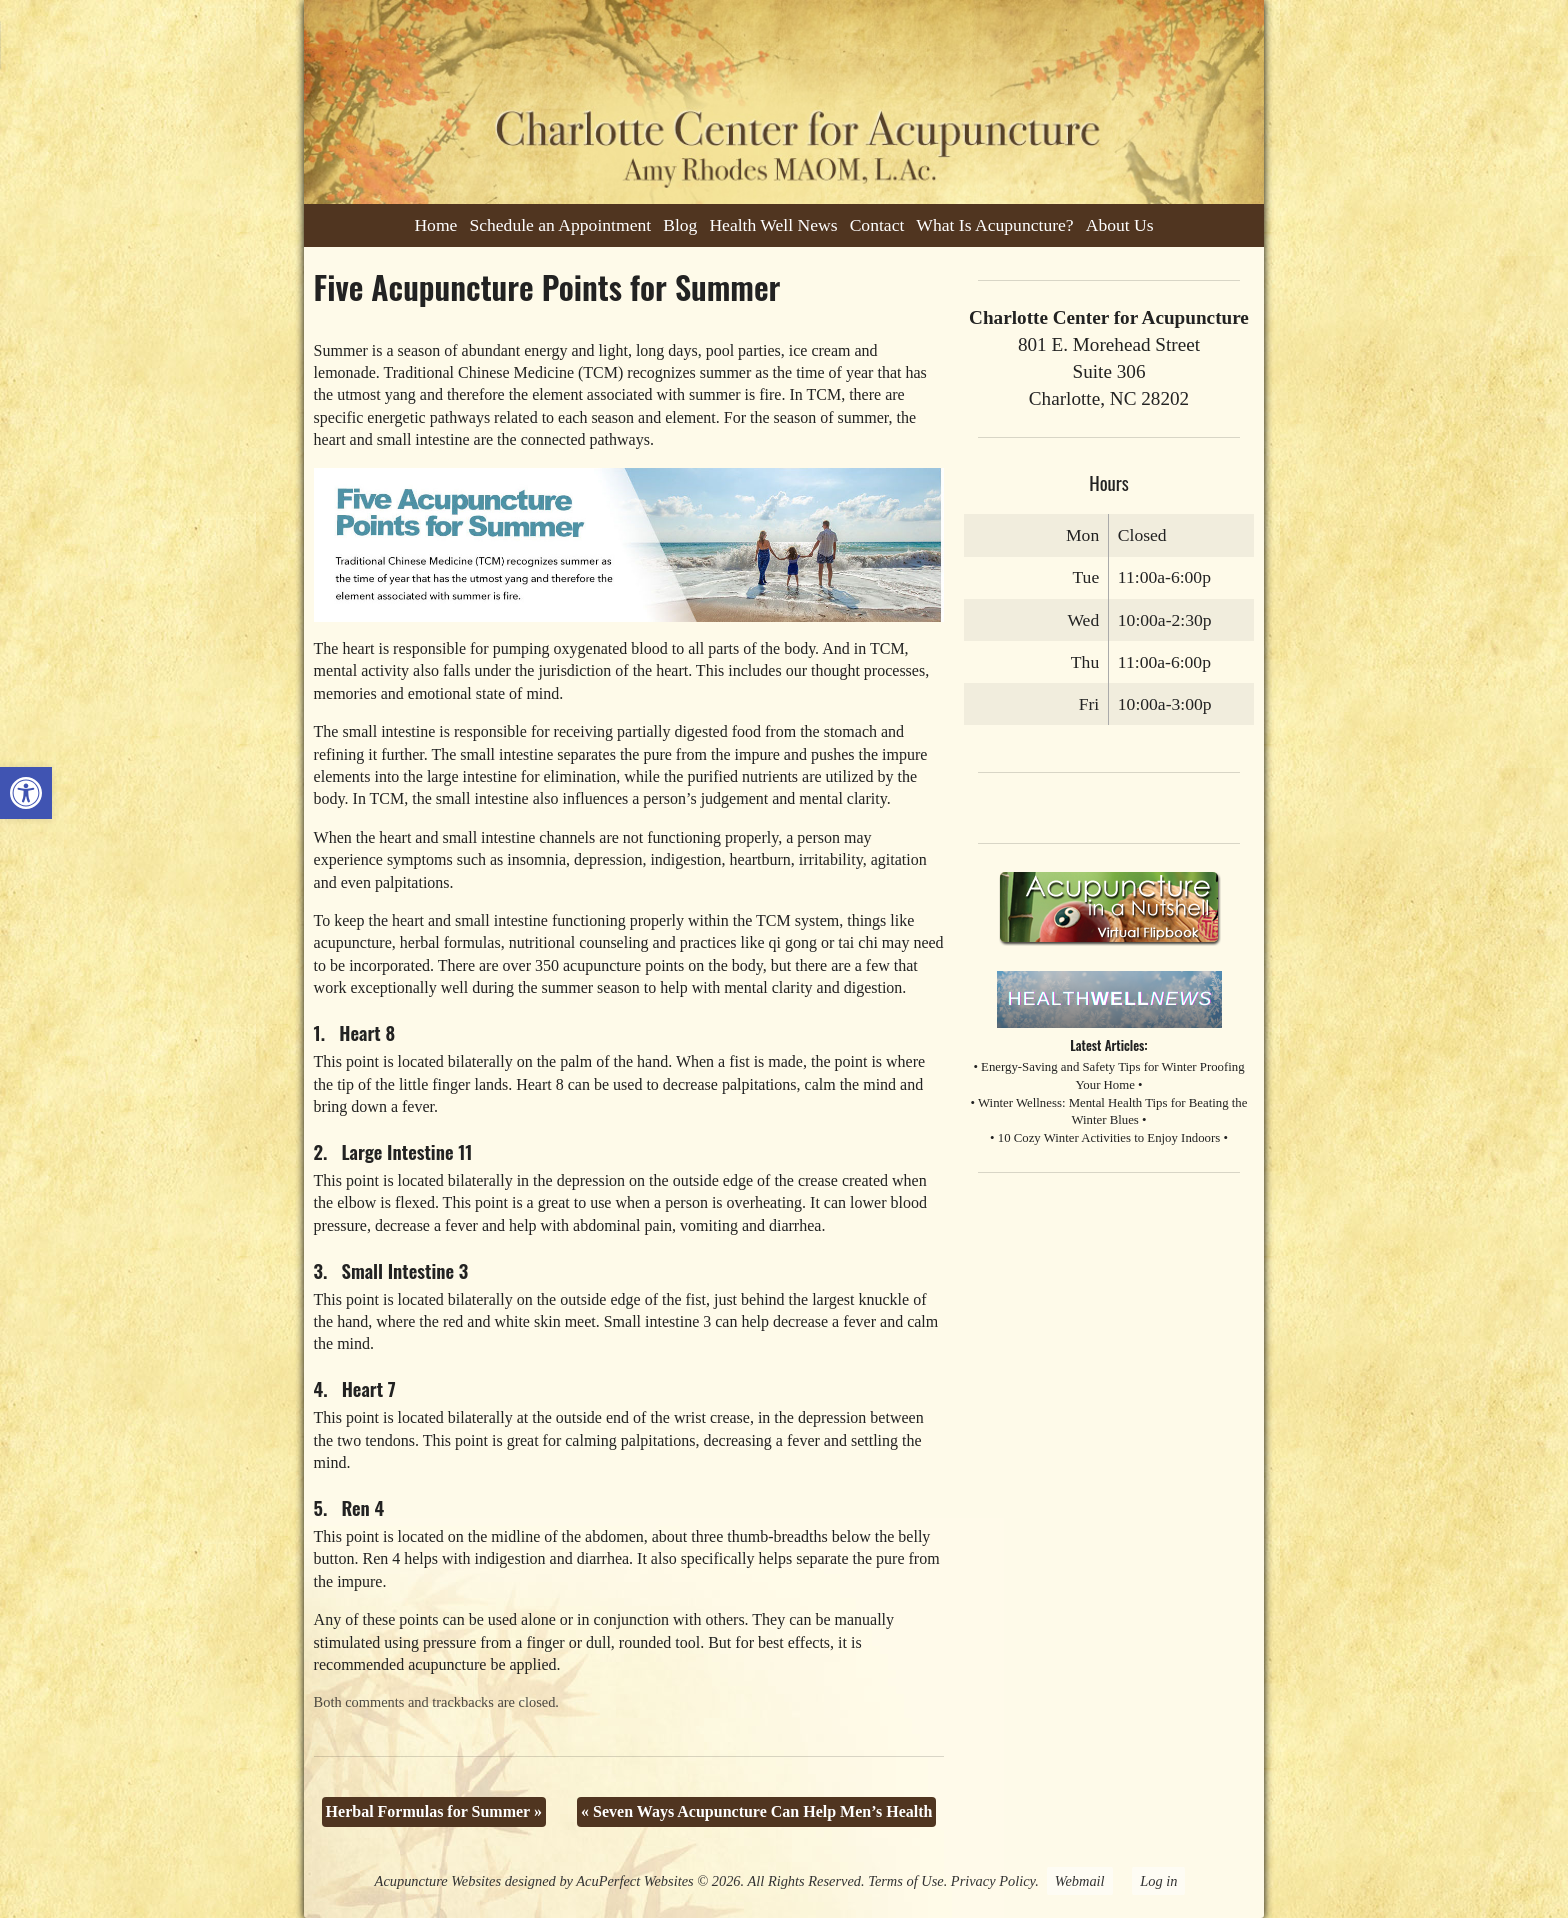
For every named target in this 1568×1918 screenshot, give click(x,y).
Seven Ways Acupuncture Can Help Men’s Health (756, 1811)
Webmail (1080, 1881)
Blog (680, 225)
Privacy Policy (993, 1881)
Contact (877, 225)
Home (435, 225)
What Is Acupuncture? (994, 225)
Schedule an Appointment (560, 225)
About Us (1120, 225)
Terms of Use (905, 1881)
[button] (26, 793)
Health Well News (773, 225)
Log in (1158, 1881)
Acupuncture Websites (438, 1881)
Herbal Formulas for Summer (434, 1811)
